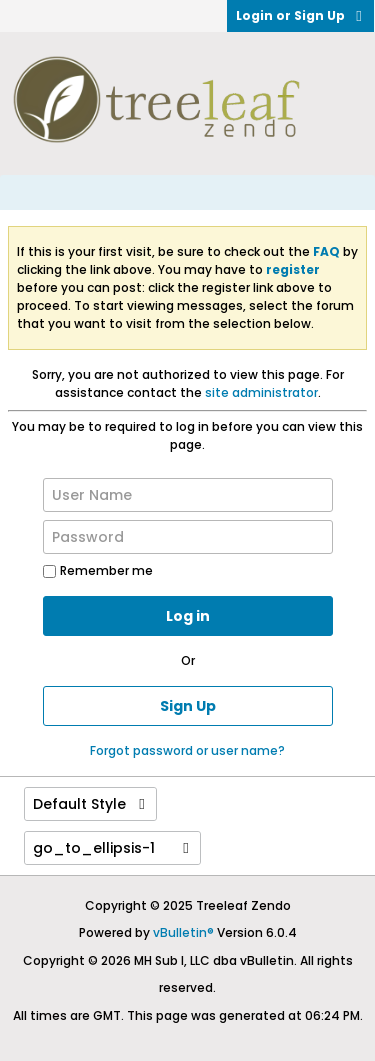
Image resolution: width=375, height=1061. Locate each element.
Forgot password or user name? (187, 750)
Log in (188, 616)
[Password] (188, 537)
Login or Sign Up (300, 15)
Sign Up (188, 706)
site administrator (261, 392)
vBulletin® (183, 932)
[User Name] (188, 495)
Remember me (98, 570)
